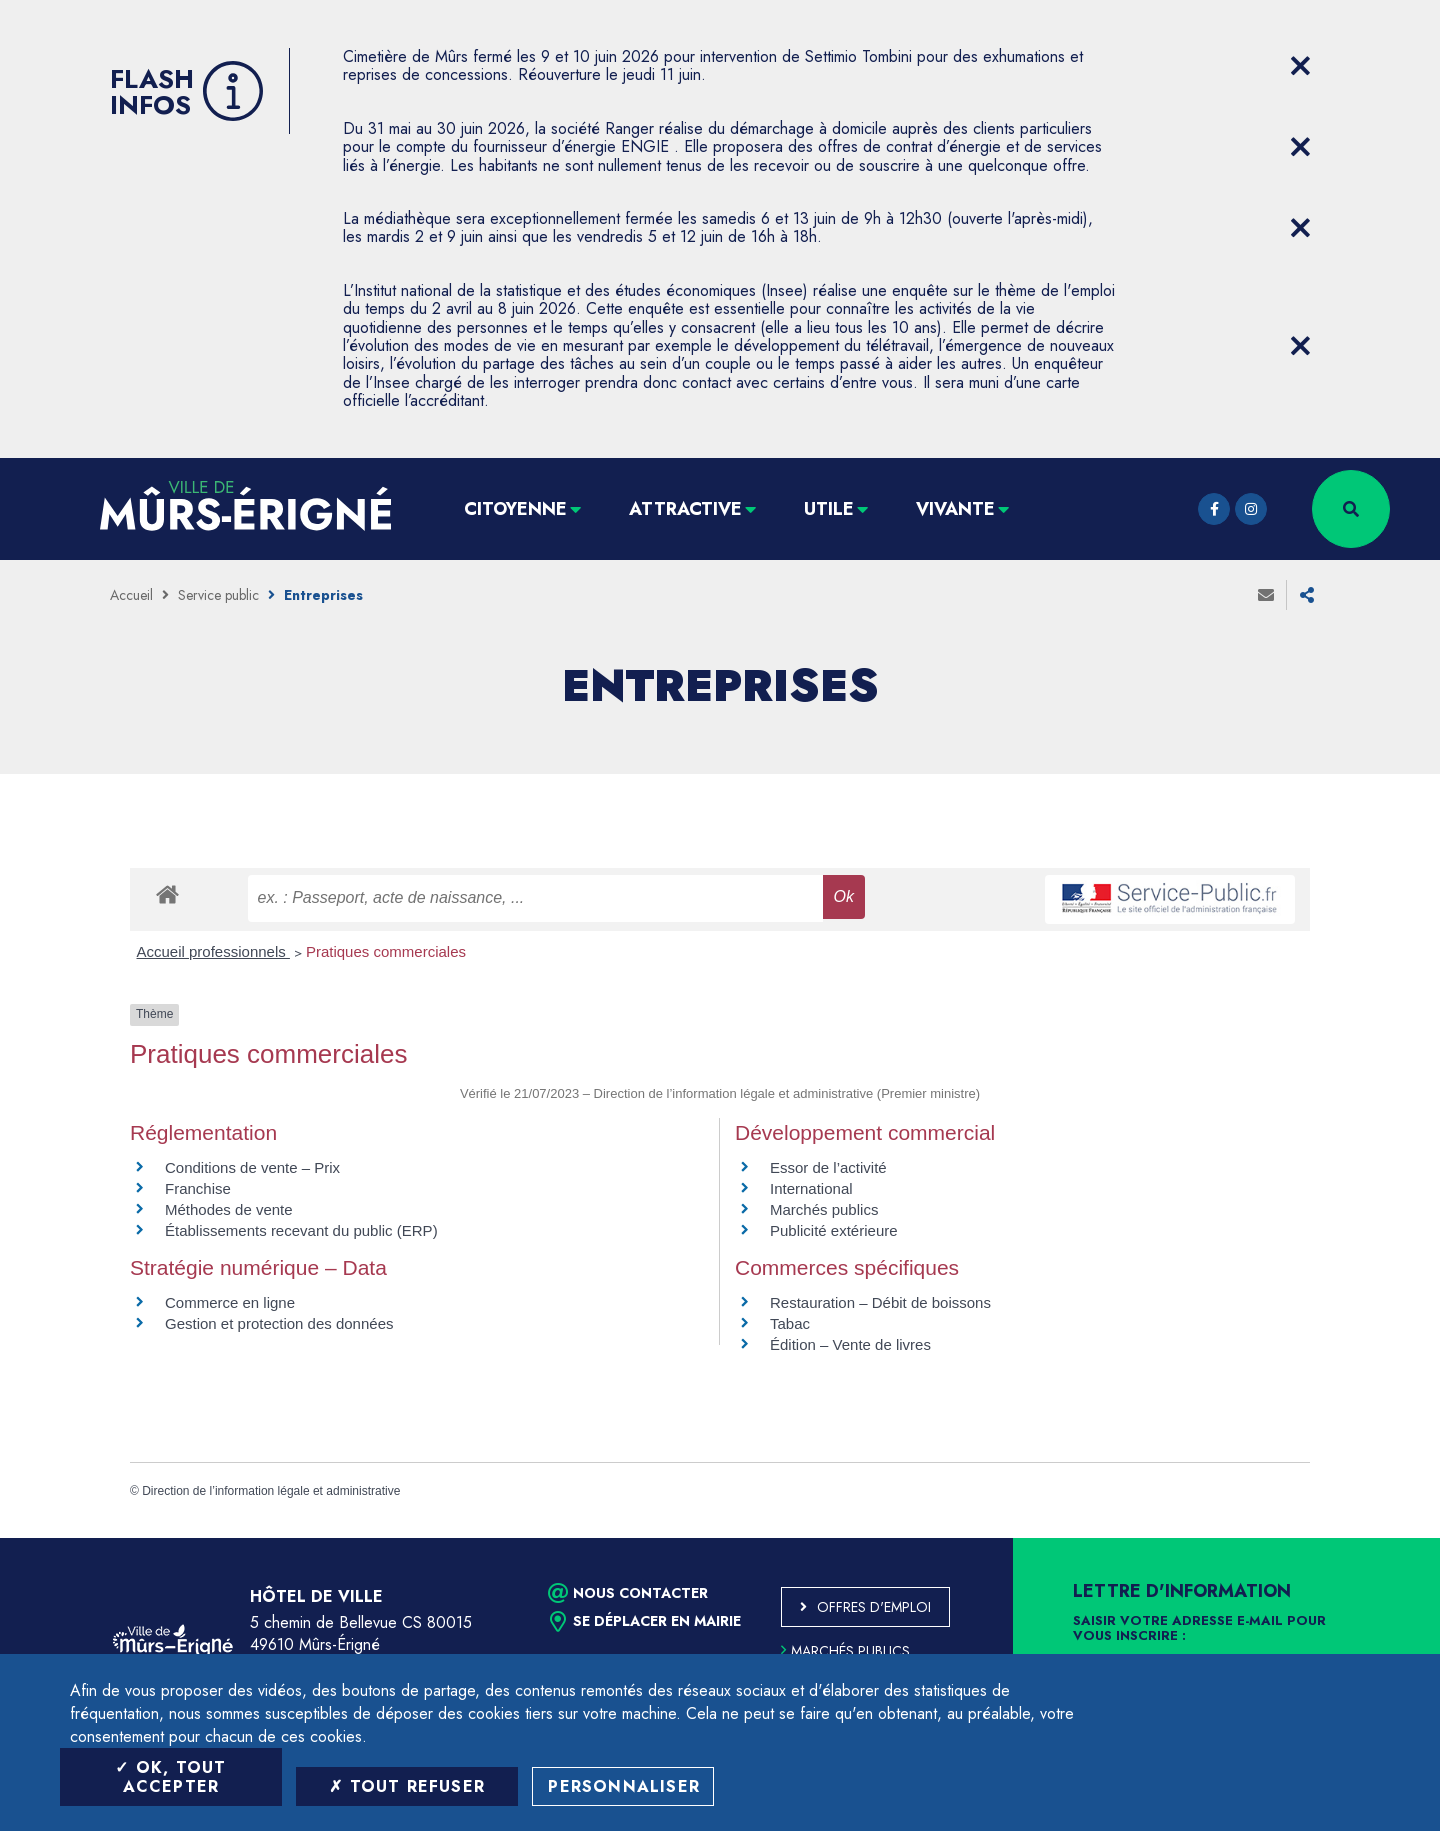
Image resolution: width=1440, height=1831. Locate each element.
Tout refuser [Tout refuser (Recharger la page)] (407, 1786)
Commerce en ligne (230, 1302)
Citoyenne (515, 509)
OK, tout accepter (170, 1777)
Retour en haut (1380, 1538)
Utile (829, 509)
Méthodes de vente (229, 1209)
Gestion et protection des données (279, 1323)
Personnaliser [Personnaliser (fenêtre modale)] (624, 1786)
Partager (1307, 595)
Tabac (790, 1323)
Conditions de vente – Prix (252, 1167)
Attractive (685, 509)
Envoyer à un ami (1266, 595)
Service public (218, 595)
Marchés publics (824, 1209)
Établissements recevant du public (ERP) (301, 1230)
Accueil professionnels (213, 951)
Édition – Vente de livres (850, 1344)
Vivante (955, 509)
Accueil (131, 595)
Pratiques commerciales (386, 951)
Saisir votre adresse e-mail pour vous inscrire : (1199, 1629)
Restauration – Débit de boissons (880, 1302)
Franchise (198, 1188)
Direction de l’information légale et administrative (271, 1491)
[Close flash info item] (1300, 66)
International (811, 1188)
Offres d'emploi (874, 1607)
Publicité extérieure (834, 1230)
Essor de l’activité (828, 1167)
